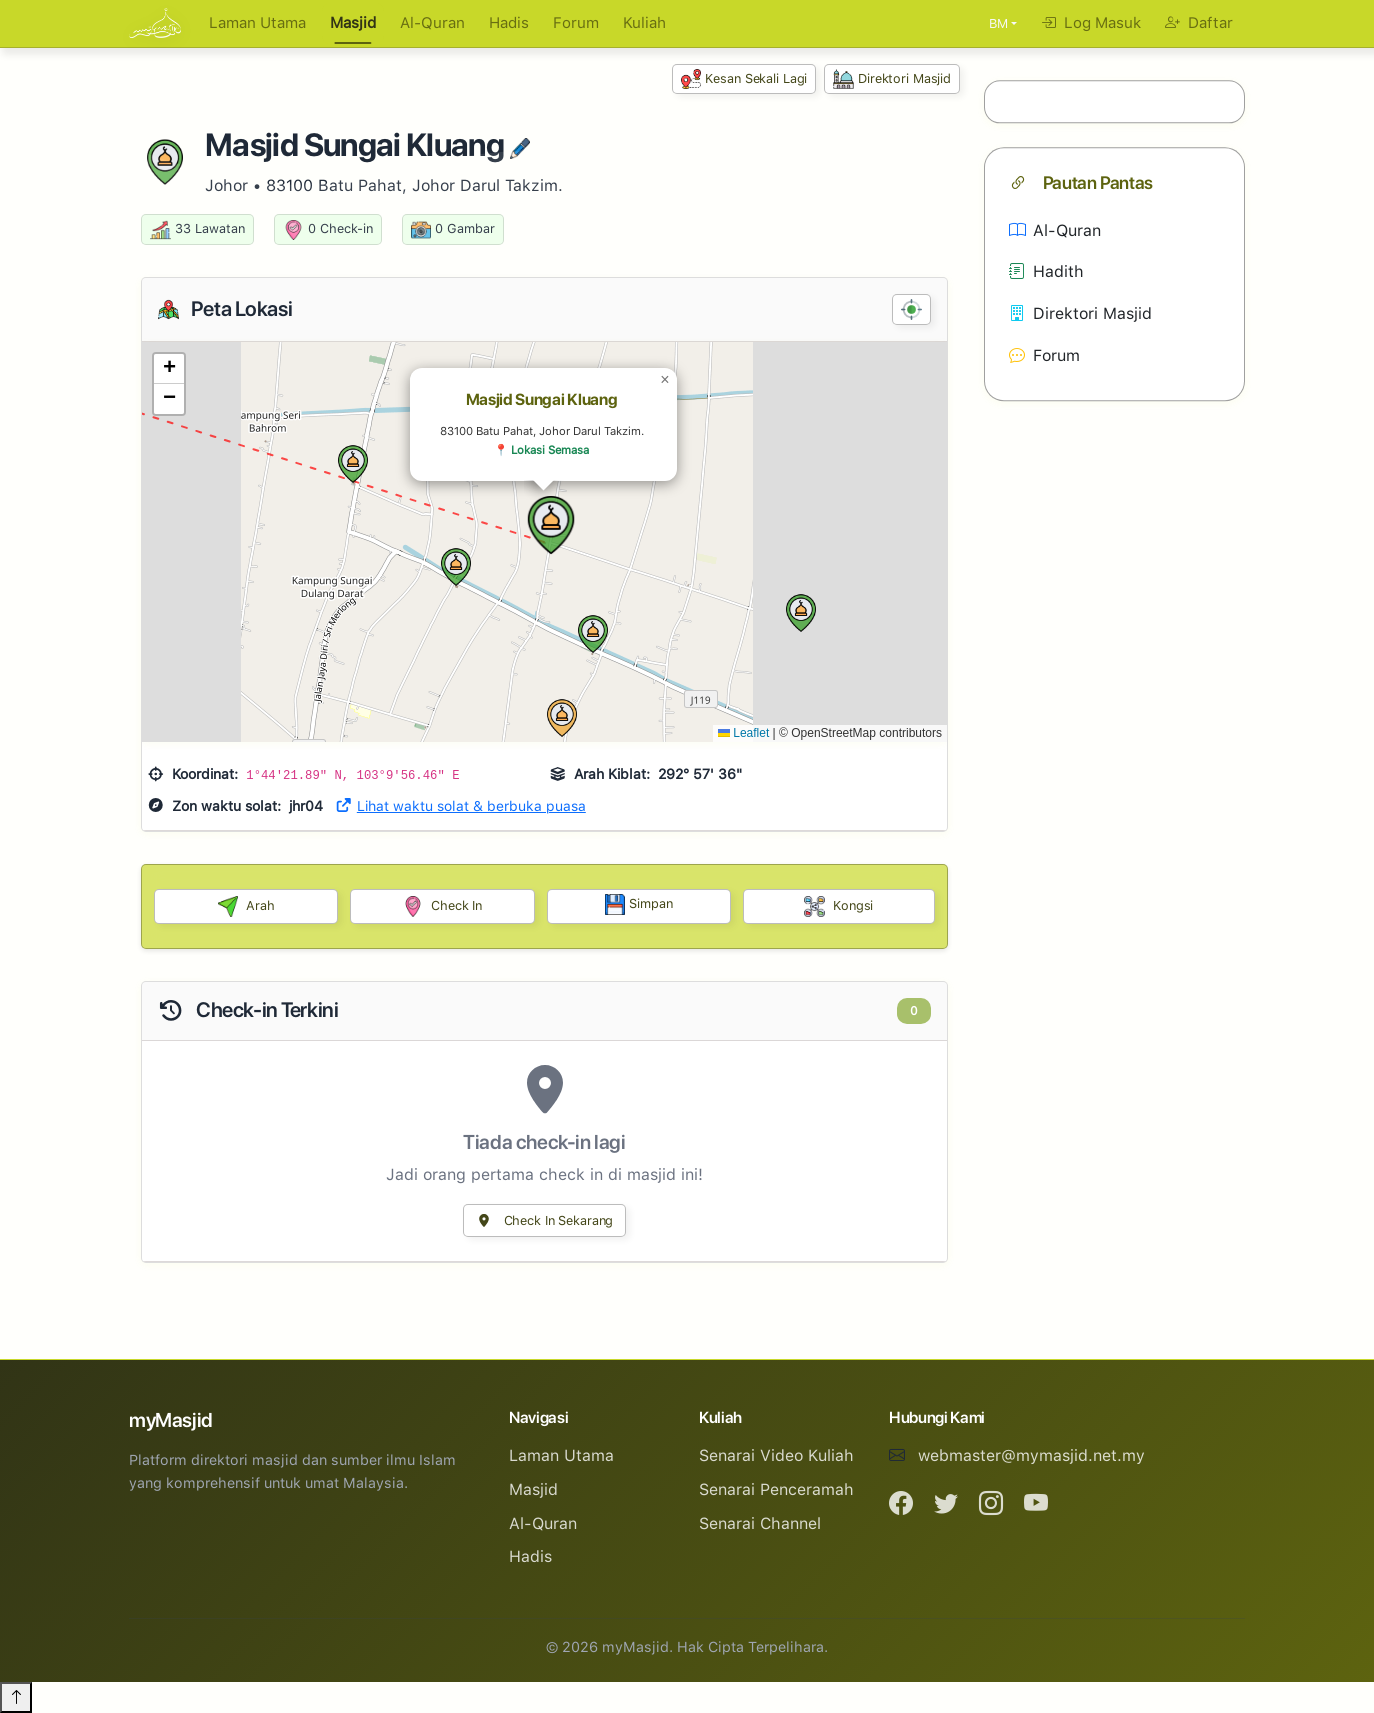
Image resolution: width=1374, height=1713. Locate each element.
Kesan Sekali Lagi (744, 79)
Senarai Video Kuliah (776, 1455)
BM (998, 23)
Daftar (1199, 23)
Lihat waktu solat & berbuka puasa (460, 806)
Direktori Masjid (892, 79)
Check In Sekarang (545, 1220)
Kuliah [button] (644, 23)
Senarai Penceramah (776, 1489)
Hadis (509, 23)
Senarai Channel (760, 1523)
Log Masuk (1091, 23)
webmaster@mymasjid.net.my (1031, 1455)
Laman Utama (257, 23)
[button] (551, 525)
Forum (576, 23)
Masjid (353, 23)
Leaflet (743, 733)
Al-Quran (432, 23)
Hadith (1046, 272)
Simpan (639, 904)
